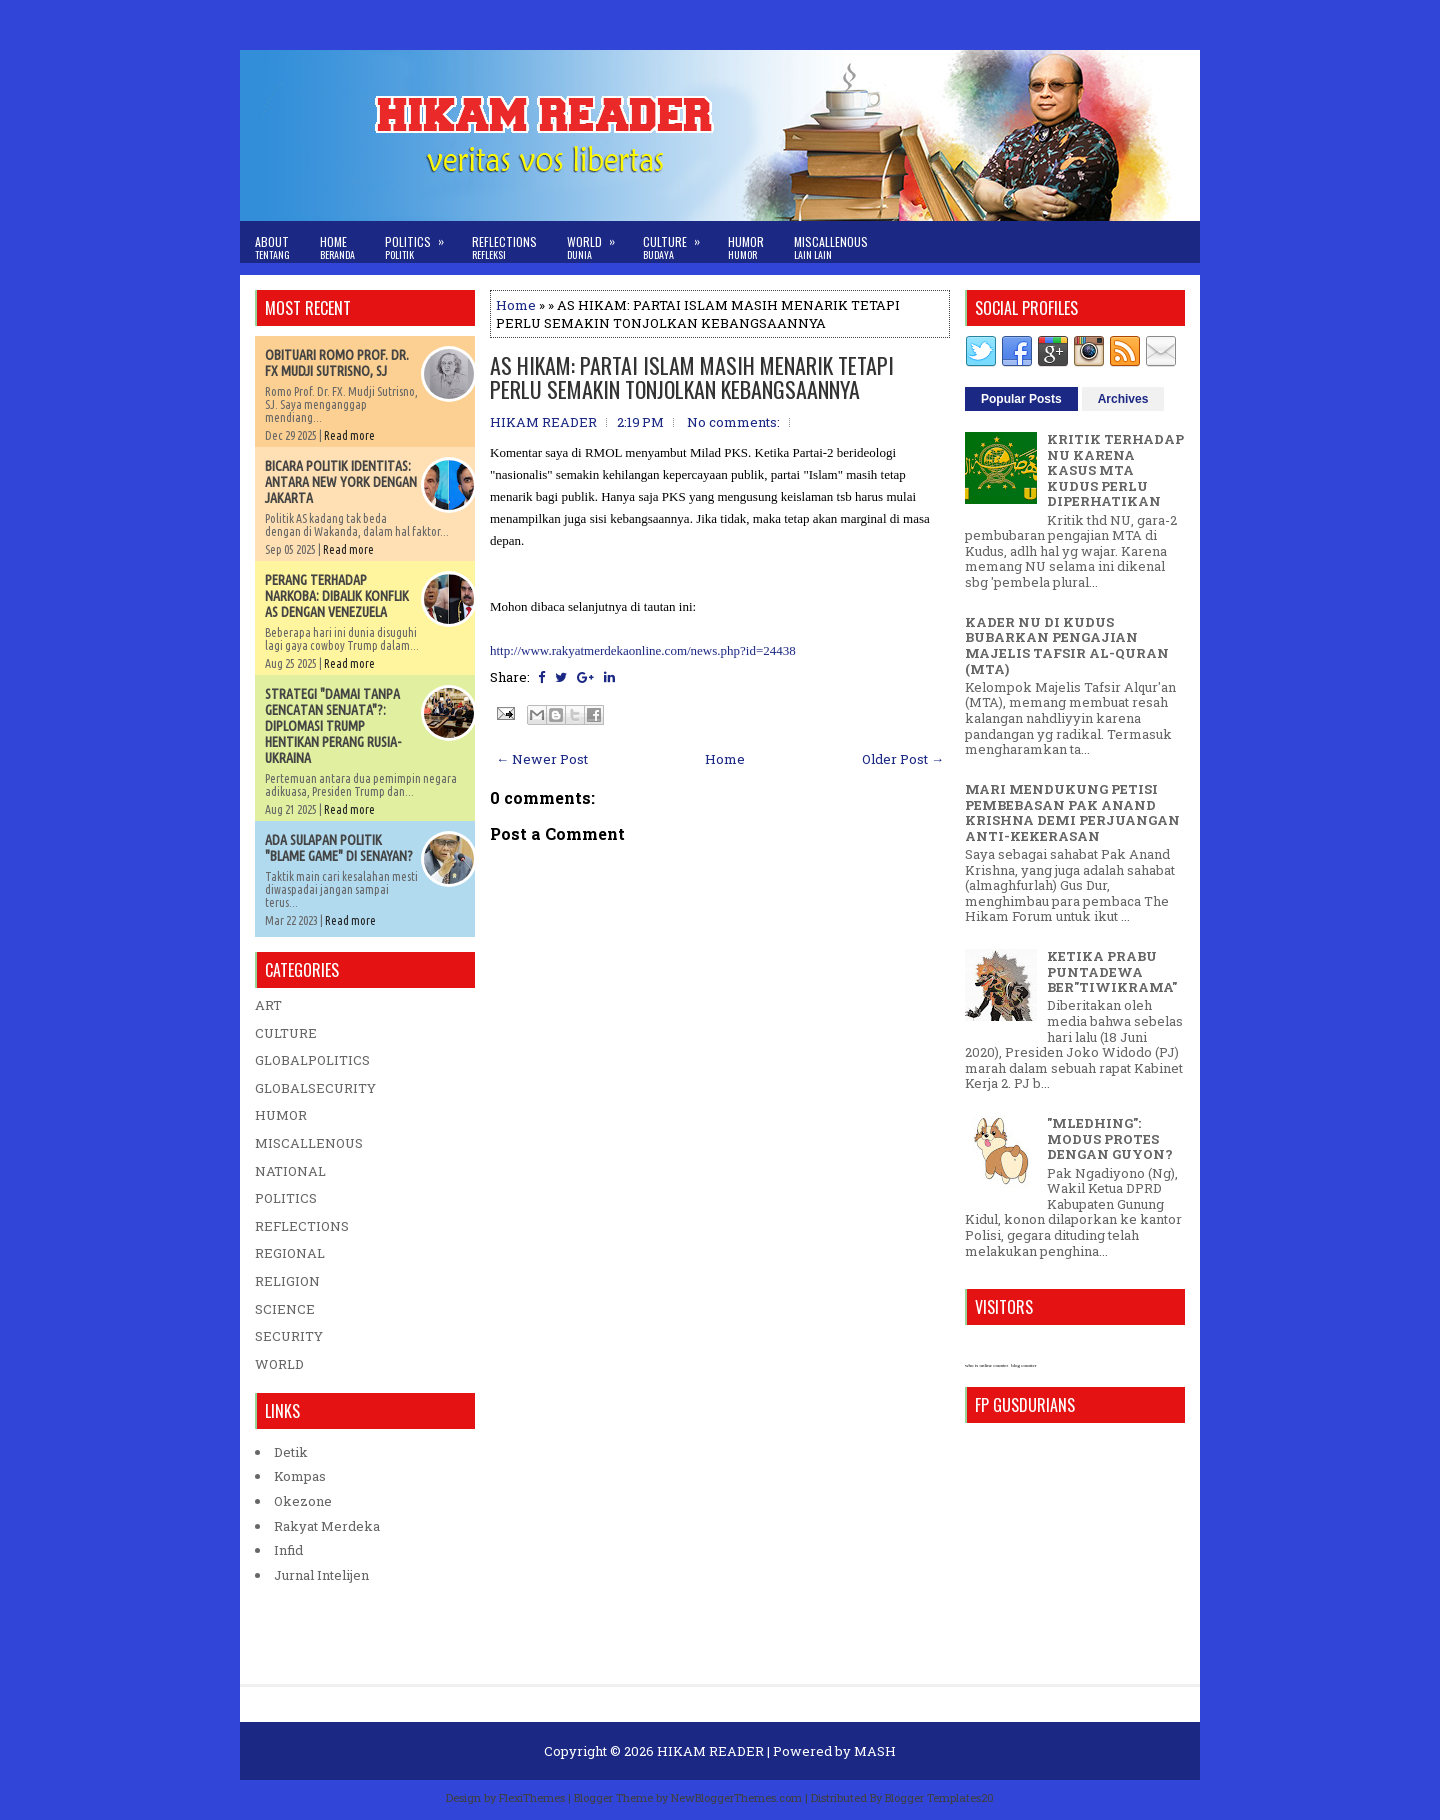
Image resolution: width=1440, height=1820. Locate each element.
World (597, 241)
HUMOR (281, 1115)
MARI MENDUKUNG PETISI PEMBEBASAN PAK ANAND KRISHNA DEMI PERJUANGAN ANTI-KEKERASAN (1072, 812)
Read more (349, 435)
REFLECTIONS (302, 1226)
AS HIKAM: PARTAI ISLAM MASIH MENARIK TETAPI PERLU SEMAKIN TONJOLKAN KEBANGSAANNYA (692, 377)
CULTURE (286, 1033)
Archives (1123, 399)
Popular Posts (1021, 399)
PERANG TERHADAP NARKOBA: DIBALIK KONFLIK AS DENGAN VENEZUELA (337, 596)
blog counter (1023, 1365)
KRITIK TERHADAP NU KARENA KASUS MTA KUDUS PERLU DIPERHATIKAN (1115, 470)
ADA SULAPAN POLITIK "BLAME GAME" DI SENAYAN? (339, 848)
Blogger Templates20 (939, 1797)
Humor (746, 247)
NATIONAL (290, 1171)
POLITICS (286, 1198)
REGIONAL (290, 1253)
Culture (678, 241)
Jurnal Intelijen (321, 1575)
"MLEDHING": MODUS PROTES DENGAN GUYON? (1110, 1138)
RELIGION (287, 1281)
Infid (288, 1550)
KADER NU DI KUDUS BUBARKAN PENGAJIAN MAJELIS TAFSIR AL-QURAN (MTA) (1067, 645)
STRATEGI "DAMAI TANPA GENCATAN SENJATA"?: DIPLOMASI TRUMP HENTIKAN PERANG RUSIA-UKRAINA (333, 726)
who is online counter (986, 1365)
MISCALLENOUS (309, 1143)
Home (337, 247)
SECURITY (289, 1336)
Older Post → (903, 759)
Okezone (303, 1501)
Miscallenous (831, 247)
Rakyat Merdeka (327, 1526)
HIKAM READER (710, 1751)
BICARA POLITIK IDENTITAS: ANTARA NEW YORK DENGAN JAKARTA (341, 482)
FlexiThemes (532, 1797)
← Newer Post (542, 759)
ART (268, 1005)
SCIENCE (285, 1309)
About (272, 247)
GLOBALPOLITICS (312, 1060)
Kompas (300, 1476)
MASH (875, 1751)
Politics (421, 241)
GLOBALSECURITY (315, 1088)
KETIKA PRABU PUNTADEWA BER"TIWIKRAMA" (1112, 971)
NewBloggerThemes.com (736, 1797)
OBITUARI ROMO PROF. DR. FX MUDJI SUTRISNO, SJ (337, 363)
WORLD (279, 1364)
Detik (291, 1452)
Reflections (504, 247)
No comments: (733, 422)
